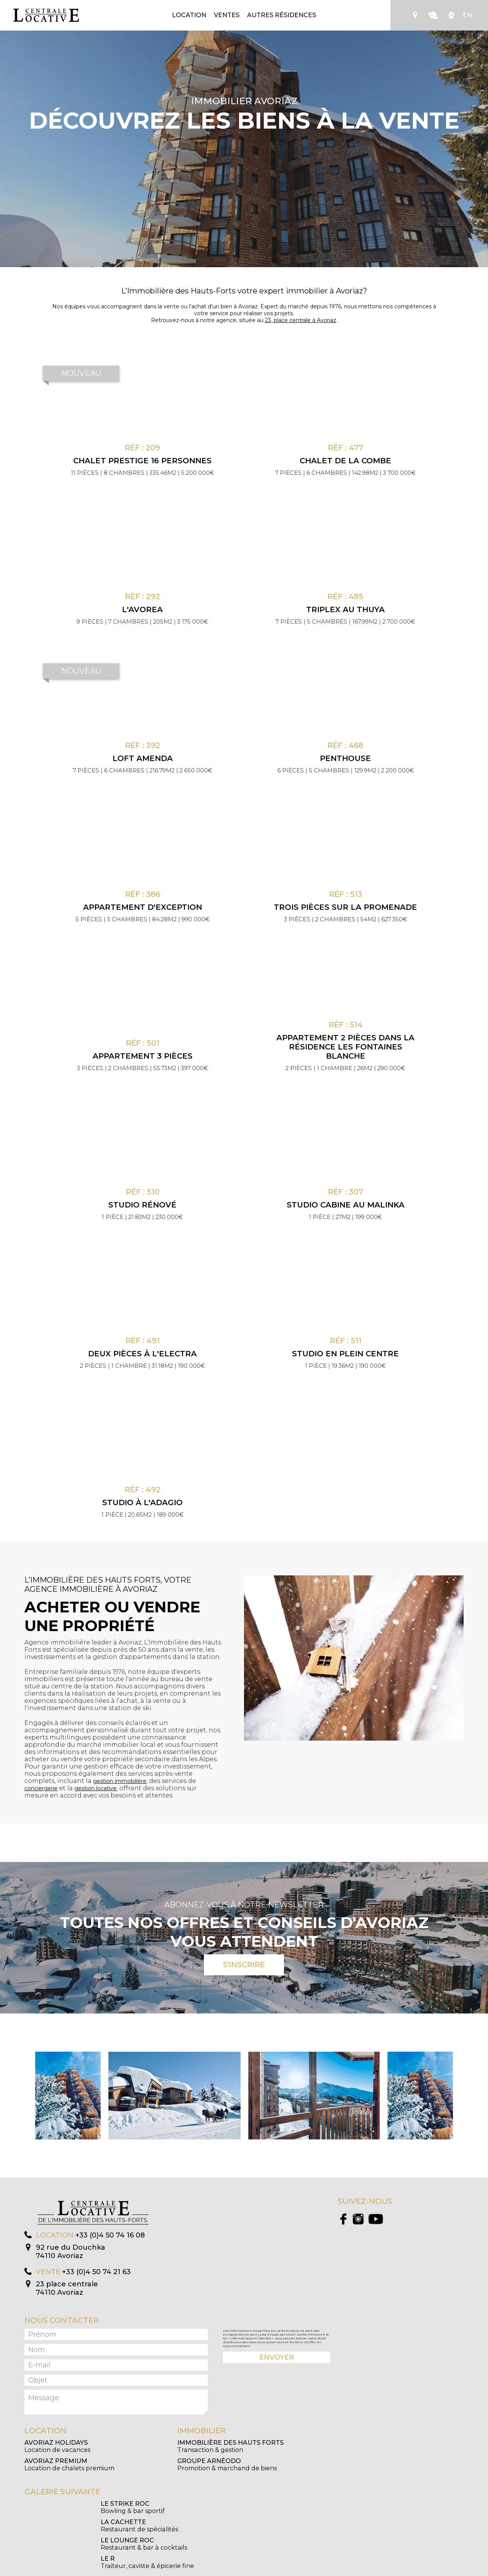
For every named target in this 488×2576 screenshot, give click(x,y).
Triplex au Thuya (345, 609)
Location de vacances (56, 2446)
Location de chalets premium (69, 2464)
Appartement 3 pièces (143, 1056)
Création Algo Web (314, 2569)
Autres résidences (281, 15)
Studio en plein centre (345, 1353)
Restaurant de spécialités (215, 2507)
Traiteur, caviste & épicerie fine (223, 2525)
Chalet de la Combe (345, 460)
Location (189, 15)
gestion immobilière (119, 1781)
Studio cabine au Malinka (346, 1204)
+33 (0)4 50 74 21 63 (96, 2272)
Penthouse (345, 758)
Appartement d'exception (142, 907)
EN (467, 15)
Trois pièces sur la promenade (345, 907)
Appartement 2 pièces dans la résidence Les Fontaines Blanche (345, 1047)
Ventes (226, 15)
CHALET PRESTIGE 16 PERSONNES (142, 460)
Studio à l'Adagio (142, 1502)
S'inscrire (244, 1964)
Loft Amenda (142, 758)
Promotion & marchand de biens (226, 2464)
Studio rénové (142, 1204)
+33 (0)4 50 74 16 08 (110, 2235)
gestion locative (95, 1788)
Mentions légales (276, 2569)
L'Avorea (142, 609)
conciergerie (41, 1788)
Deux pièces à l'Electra (142, 1353)
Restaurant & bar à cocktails (66, 2525)
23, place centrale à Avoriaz (300, 320)
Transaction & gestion (230, 2446)
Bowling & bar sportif (56, 2507)
